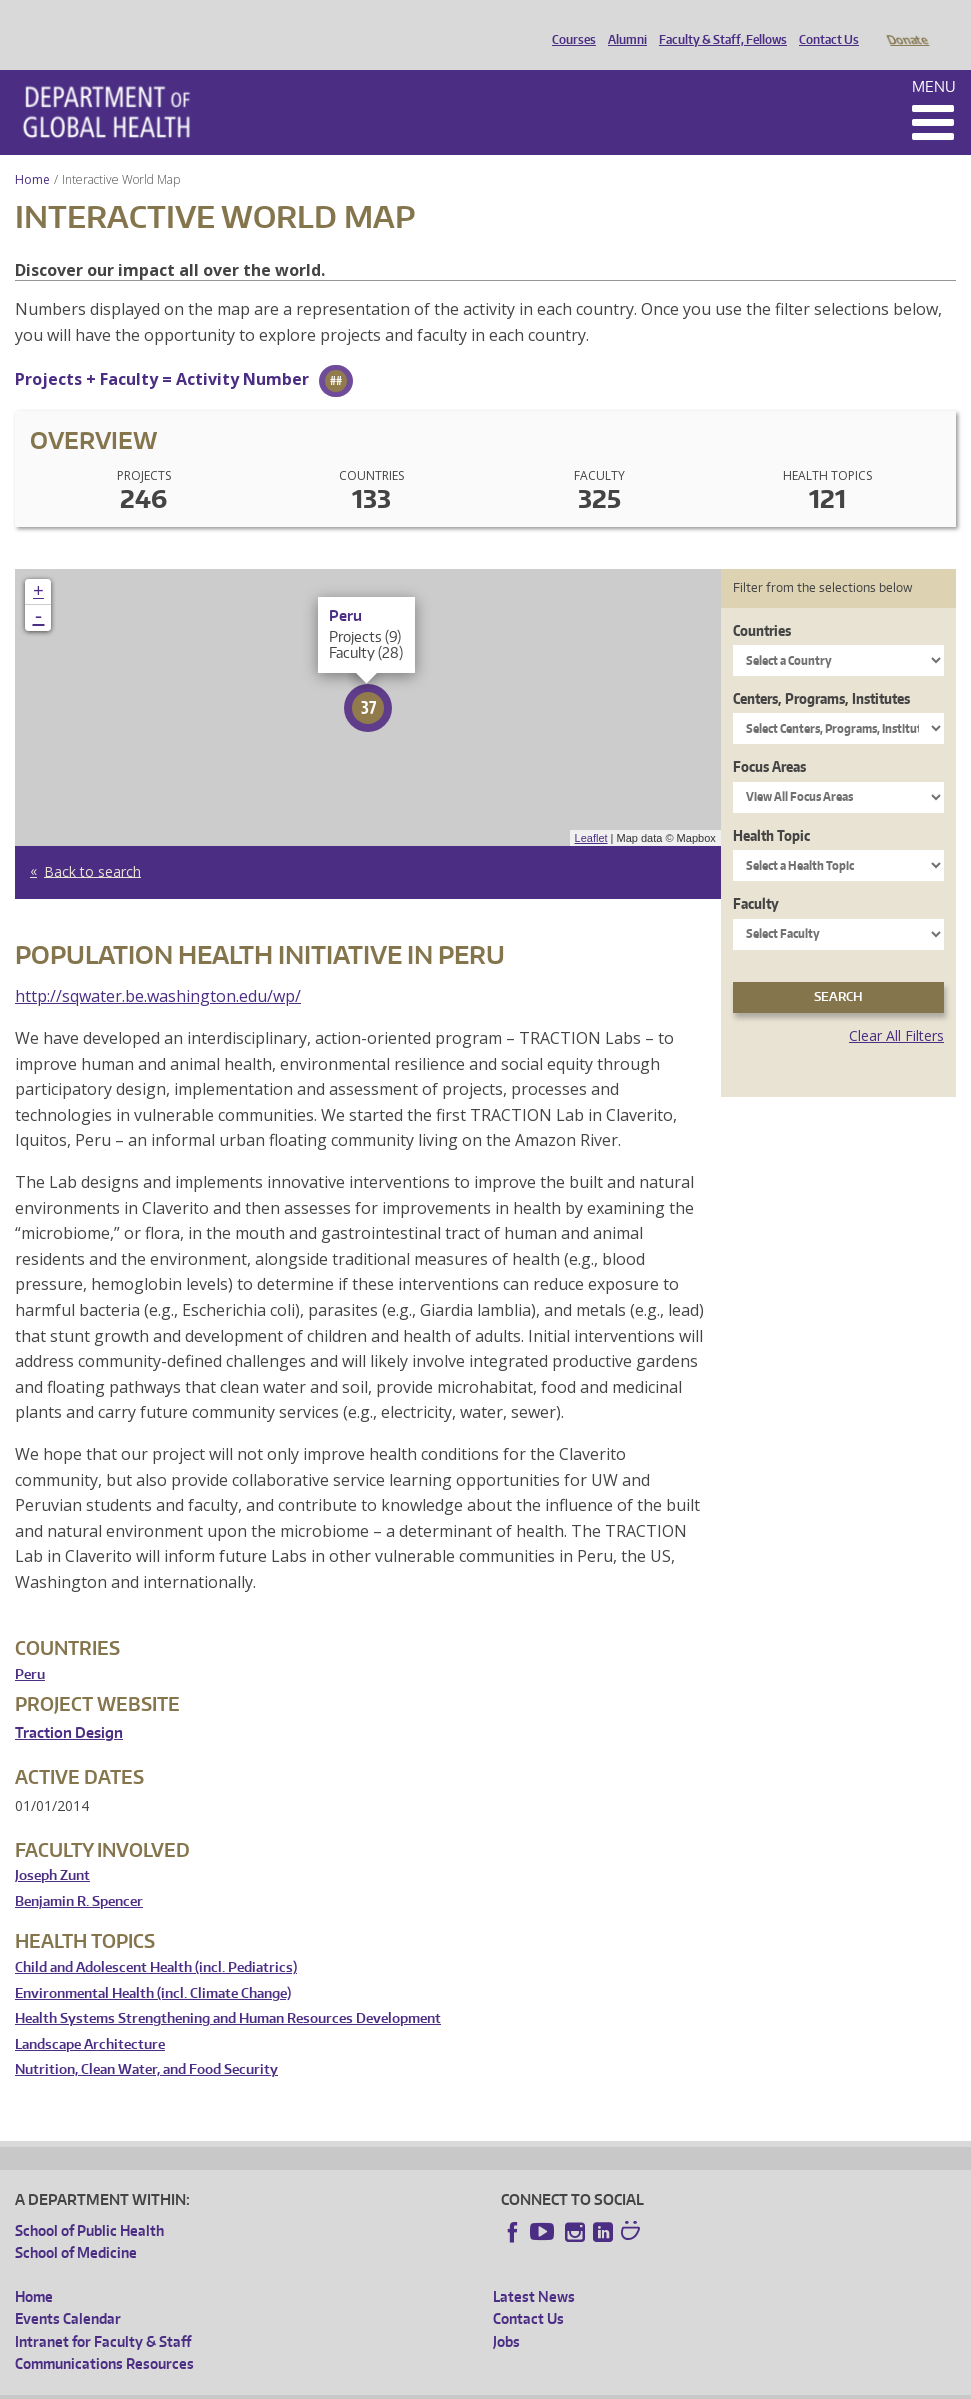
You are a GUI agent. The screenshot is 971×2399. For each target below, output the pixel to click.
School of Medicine (76, 2224)
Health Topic (771, 807)
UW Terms (361, 2382)
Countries (762, 602)
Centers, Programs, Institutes (821, 670)
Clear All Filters (896, 1007)
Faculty (756, 875)
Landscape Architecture (90, 2016)
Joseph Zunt (52, 1847)
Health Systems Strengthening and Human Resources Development (228, 1990)
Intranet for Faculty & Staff (103, 2313)
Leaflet (591, 810)
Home (32, 151)
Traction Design (69, 1704)
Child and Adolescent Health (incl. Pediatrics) (156, 1939)
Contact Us (824, 23)
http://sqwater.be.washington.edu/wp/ (158, 968)
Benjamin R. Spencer (79, 1873)
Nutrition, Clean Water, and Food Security (146, 2041)
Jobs (506, 2313)
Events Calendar (68, 2290)
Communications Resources (104, 2335)
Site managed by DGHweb (480, 2382)
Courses (569, 23)
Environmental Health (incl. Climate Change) (153, 1965)
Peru (30, 1646)
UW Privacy (280, 2382)
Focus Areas (769, 738)
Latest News (534, 2268)
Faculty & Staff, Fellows (718, 23)
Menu (934, 58)
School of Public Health (89, 2202)
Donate (906, 23)
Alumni (622, 23)
